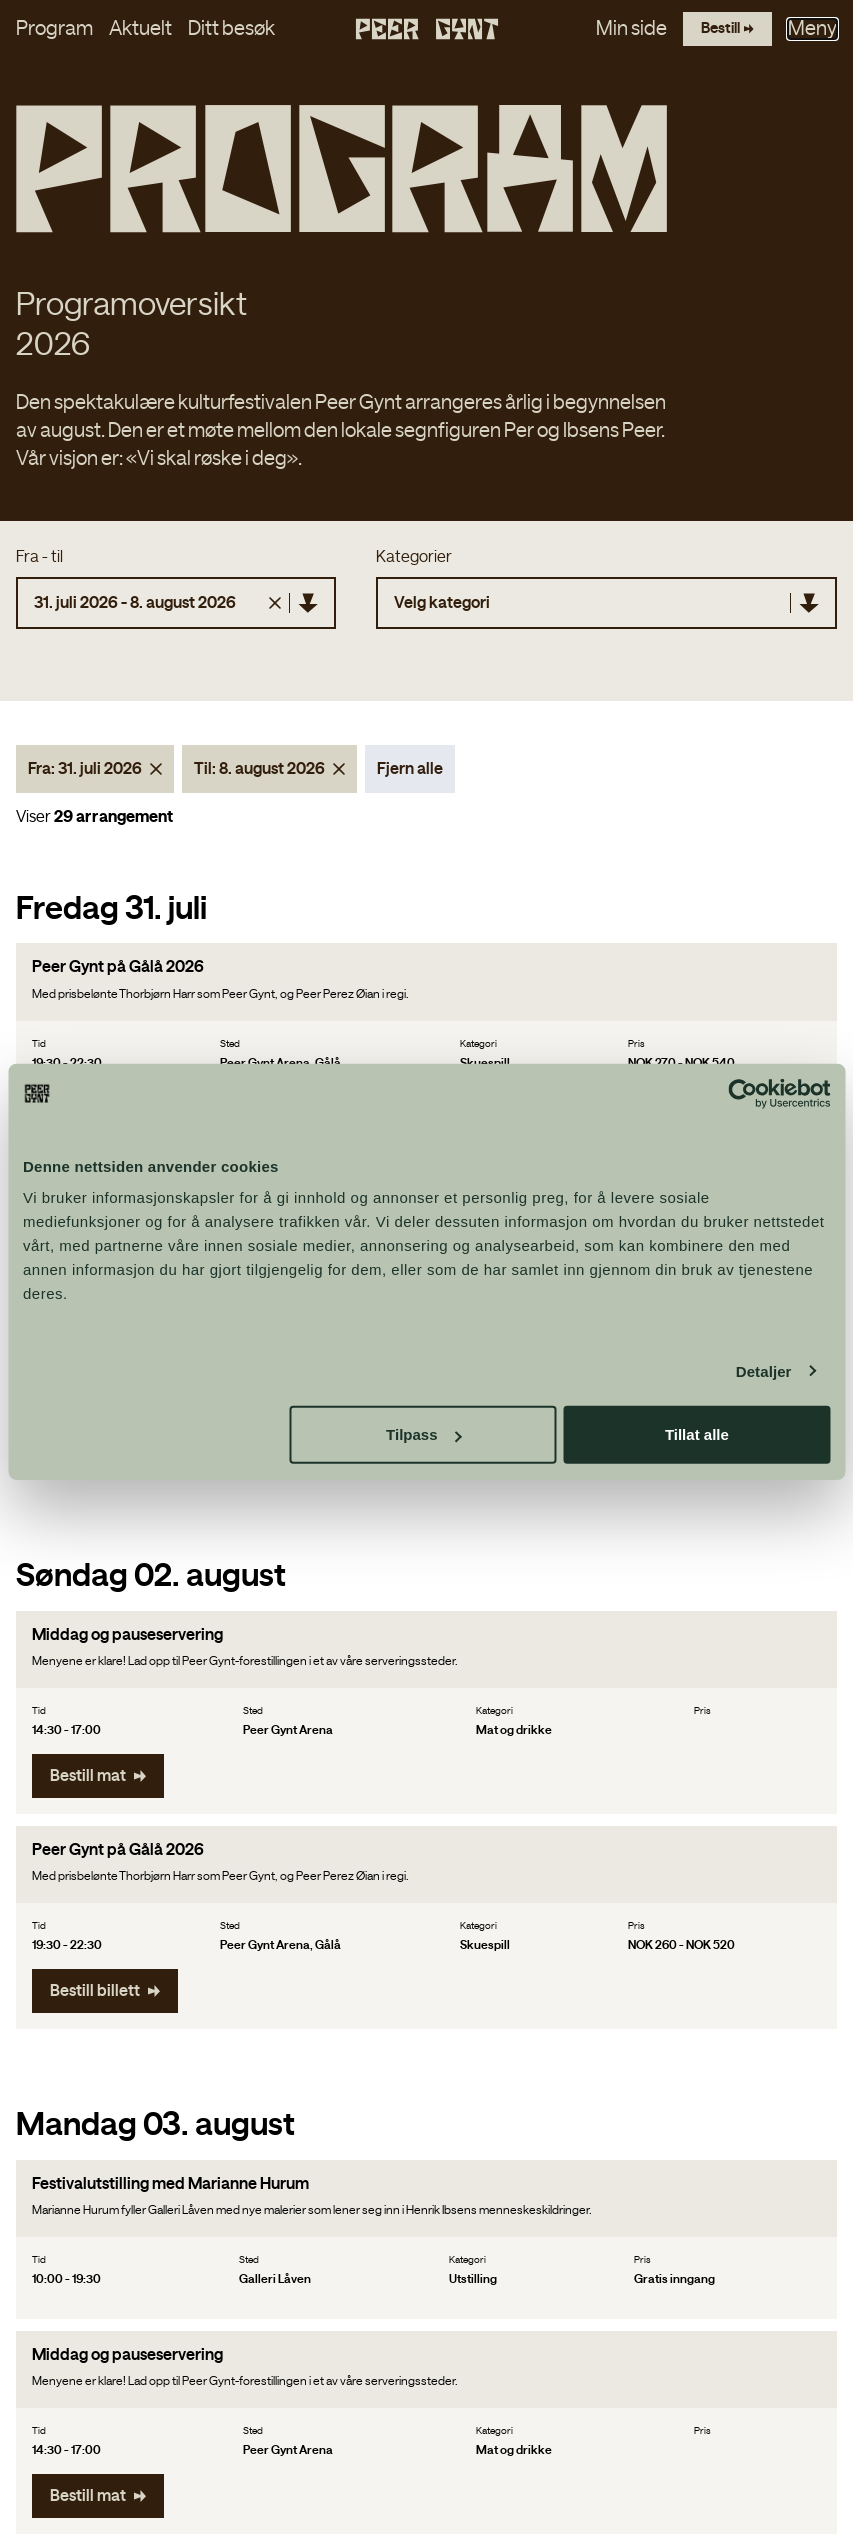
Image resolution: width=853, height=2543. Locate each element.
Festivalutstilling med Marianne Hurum (170, 2159)
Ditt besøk (231, 32)
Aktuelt (140, 32)
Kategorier (414, 532)
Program (54, 32)
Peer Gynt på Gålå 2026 (118, 943)
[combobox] (392, 578)
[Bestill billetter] (725, 32)
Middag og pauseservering (127, 1610)
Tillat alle (697, 1434)
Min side (626, 32)
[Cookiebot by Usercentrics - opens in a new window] (742, 1093)
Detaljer (764, 1370)
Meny (812, 32)
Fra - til (39, 532)
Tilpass (423, 1434)
